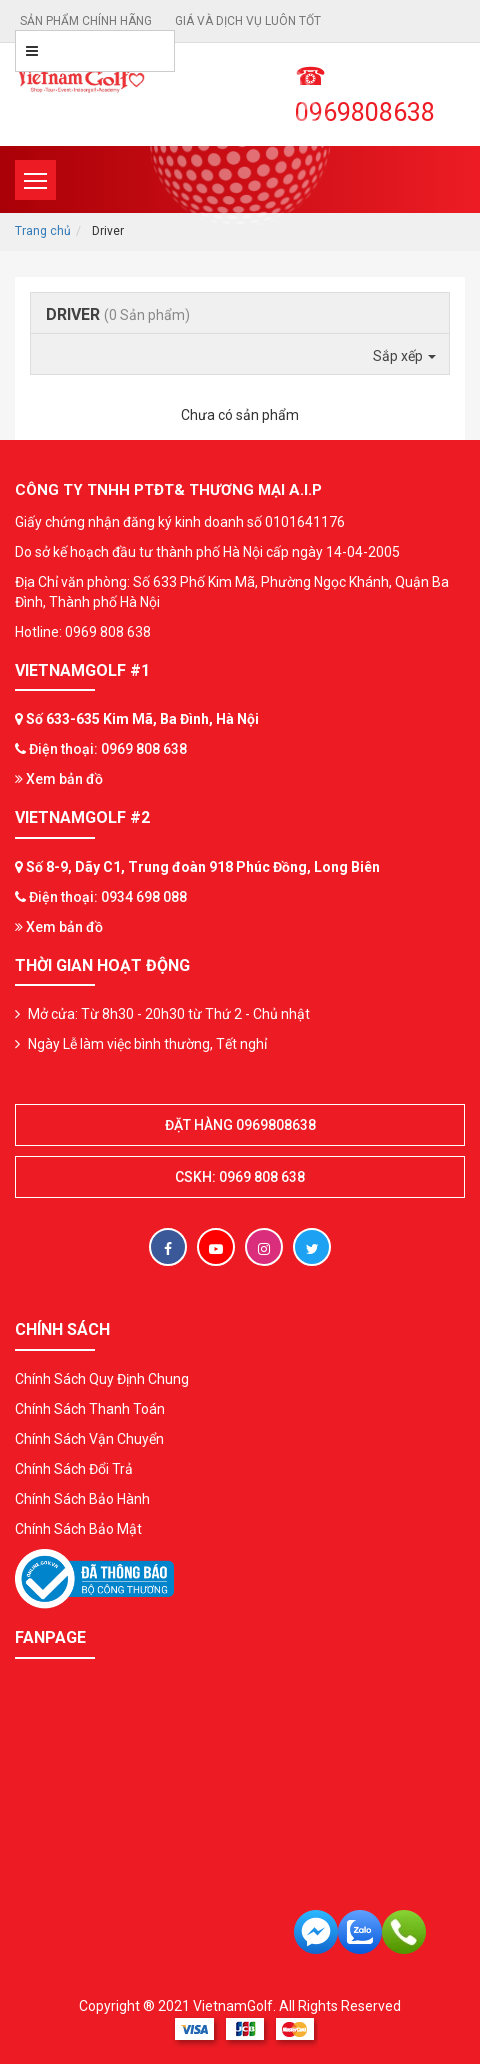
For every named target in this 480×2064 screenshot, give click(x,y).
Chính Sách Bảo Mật (78, 1529)
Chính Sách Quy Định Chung (102, 1379)
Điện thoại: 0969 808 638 (108, 749)
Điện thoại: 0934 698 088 (108, 897)
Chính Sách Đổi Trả (74, 1469)
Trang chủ (43, 231)
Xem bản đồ (59, 779)
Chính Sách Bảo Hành (82, 1499)
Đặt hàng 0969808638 (240, 1125)
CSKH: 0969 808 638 (240, 1177)
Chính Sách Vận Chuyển (89, 1439)
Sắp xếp (404, 356)
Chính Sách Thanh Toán (90, 1409)
